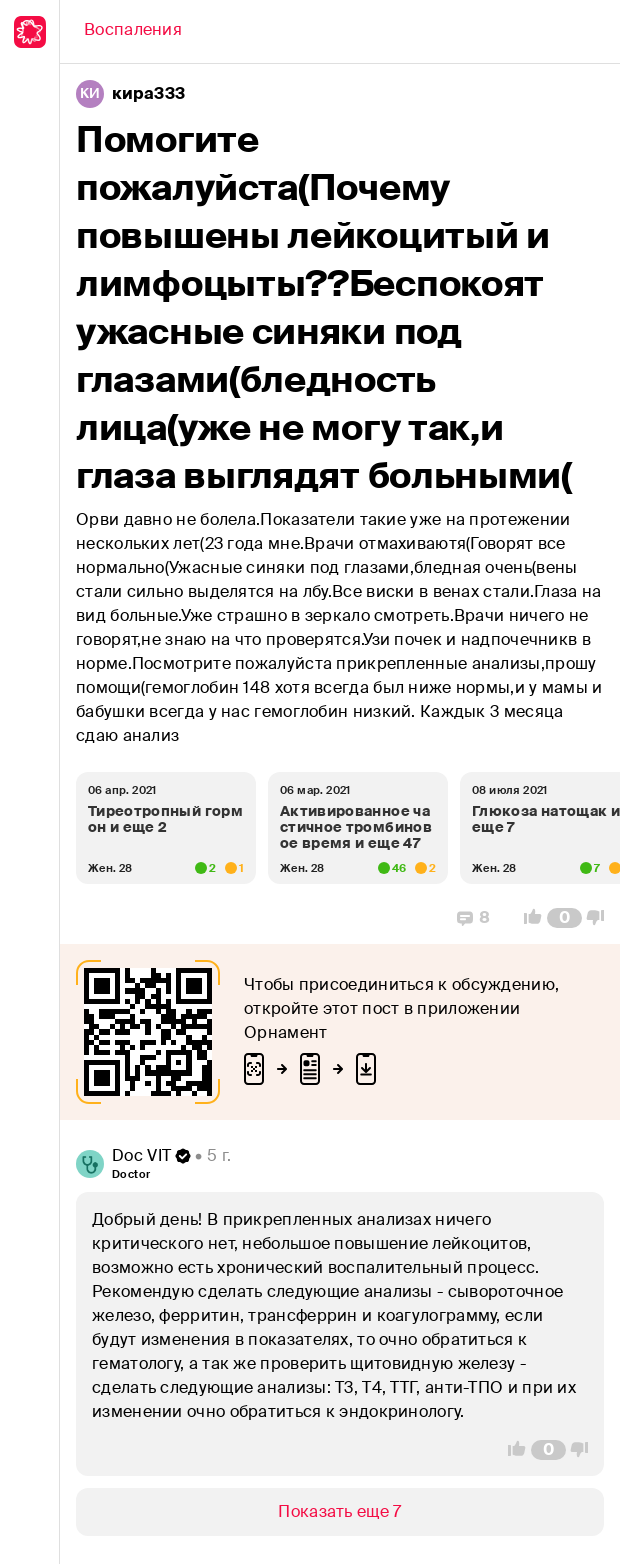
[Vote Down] (601, 918)
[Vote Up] (527, 918)
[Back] (133, 32)
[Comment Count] (564, 918)
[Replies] (473, 918)
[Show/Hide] (340, 1512)
